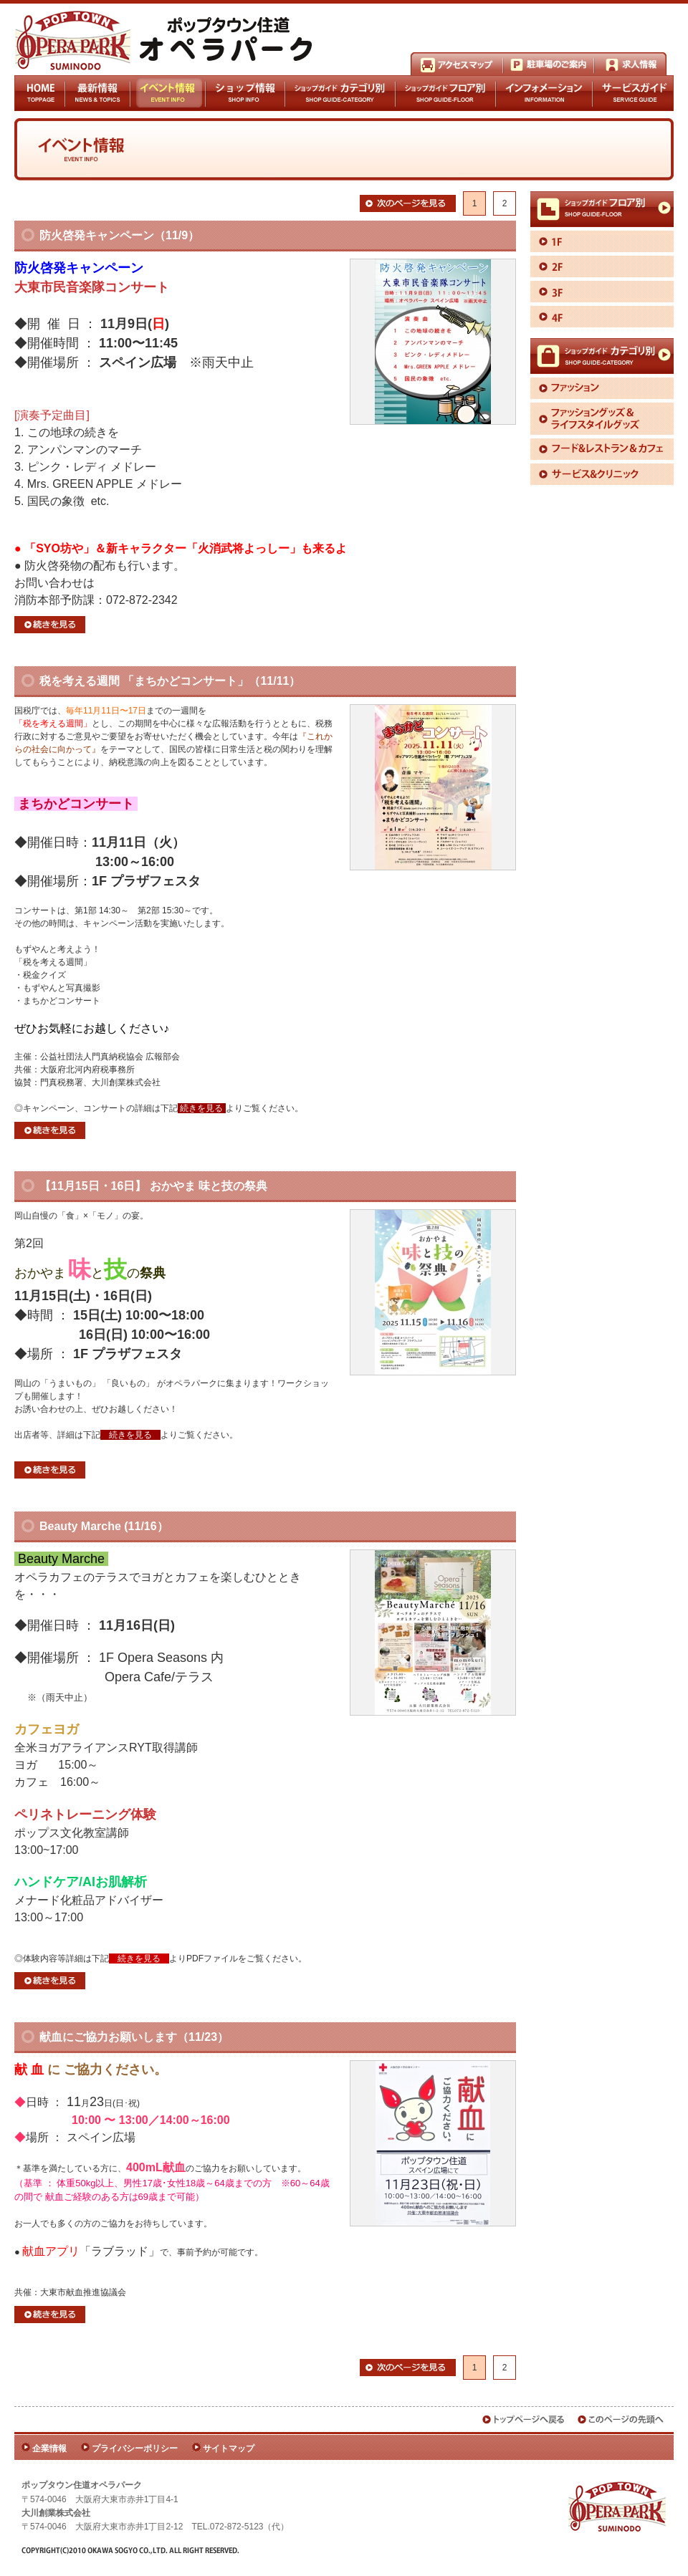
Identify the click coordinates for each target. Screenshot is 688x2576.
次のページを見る (408, 203)
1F (602, 241)
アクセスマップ (457, 63)
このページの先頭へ (621, 2419)
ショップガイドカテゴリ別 (340, 93)
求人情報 (630, 63)
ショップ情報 (245, 93)
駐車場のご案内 (548, 63)
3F (602, 291)
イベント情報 (167, 93)
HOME (39, 93)
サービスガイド (633, 93)
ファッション (602, 388)
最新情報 (97, 93)
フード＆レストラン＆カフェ (602, 449)
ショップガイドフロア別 (446, 93)
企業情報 (49, 2448)
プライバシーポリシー (135, 2448)
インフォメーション (544, 93)
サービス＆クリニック (602, 474)
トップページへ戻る (524, 2419)
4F (602, 316)
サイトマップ (228, 2448)
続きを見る (49, 624)
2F (602, 266)
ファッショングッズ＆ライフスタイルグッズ (602, 419)
